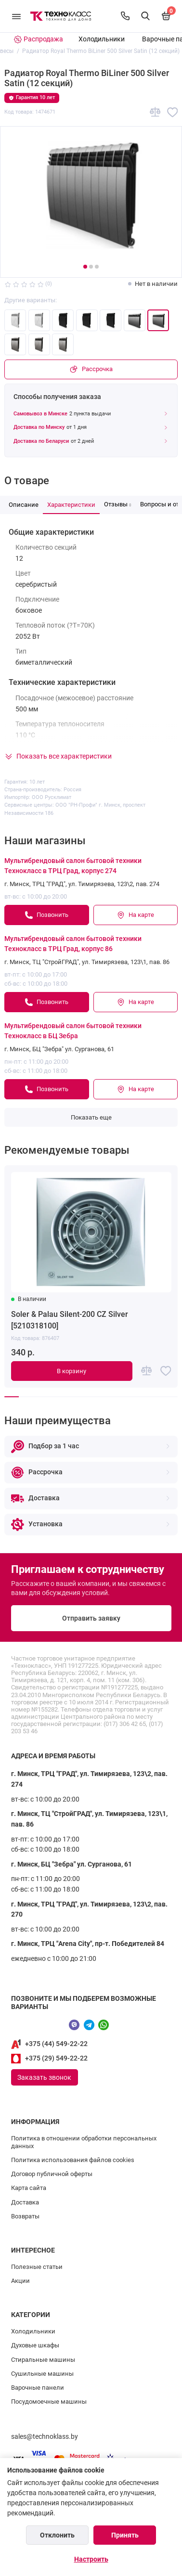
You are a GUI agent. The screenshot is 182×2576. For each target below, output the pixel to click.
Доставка (25, 2202)
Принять (125, 2535)
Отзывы (117, 504)
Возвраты (25, 2216)
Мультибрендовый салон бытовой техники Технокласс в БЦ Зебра (73, 1031)
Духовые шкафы (35, 2345)
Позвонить (46, 915)
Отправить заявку (91, 1618)
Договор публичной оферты (51, 2173)
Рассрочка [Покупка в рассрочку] (90, 369)
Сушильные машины (42, 2373)
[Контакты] (125, 16)
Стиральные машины (43, 2359)
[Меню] (16, 16)
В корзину (71, 1371)
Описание (24, 504)
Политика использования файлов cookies (72, 2160)
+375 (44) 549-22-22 (56, 2044)
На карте (135, 915)
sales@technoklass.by (44, 2437)
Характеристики (71, 504)
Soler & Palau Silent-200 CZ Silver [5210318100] (69, 1320)
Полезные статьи (37, 2266)
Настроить (91, 2559)
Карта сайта (28, 2187)
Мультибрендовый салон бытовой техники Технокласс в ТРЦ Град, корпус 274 (73, 866)
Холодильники (101, 39)
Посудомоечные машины (49, 2401)
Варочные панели (37, 2387)
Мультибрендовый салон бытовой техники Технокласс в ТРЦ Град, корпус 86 (73, 944)
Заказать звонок (44, 2077)
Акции (20, 2280)
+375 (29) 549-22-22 (56, 2058)
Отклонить (57, 2535)
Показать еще (91, 1117)
